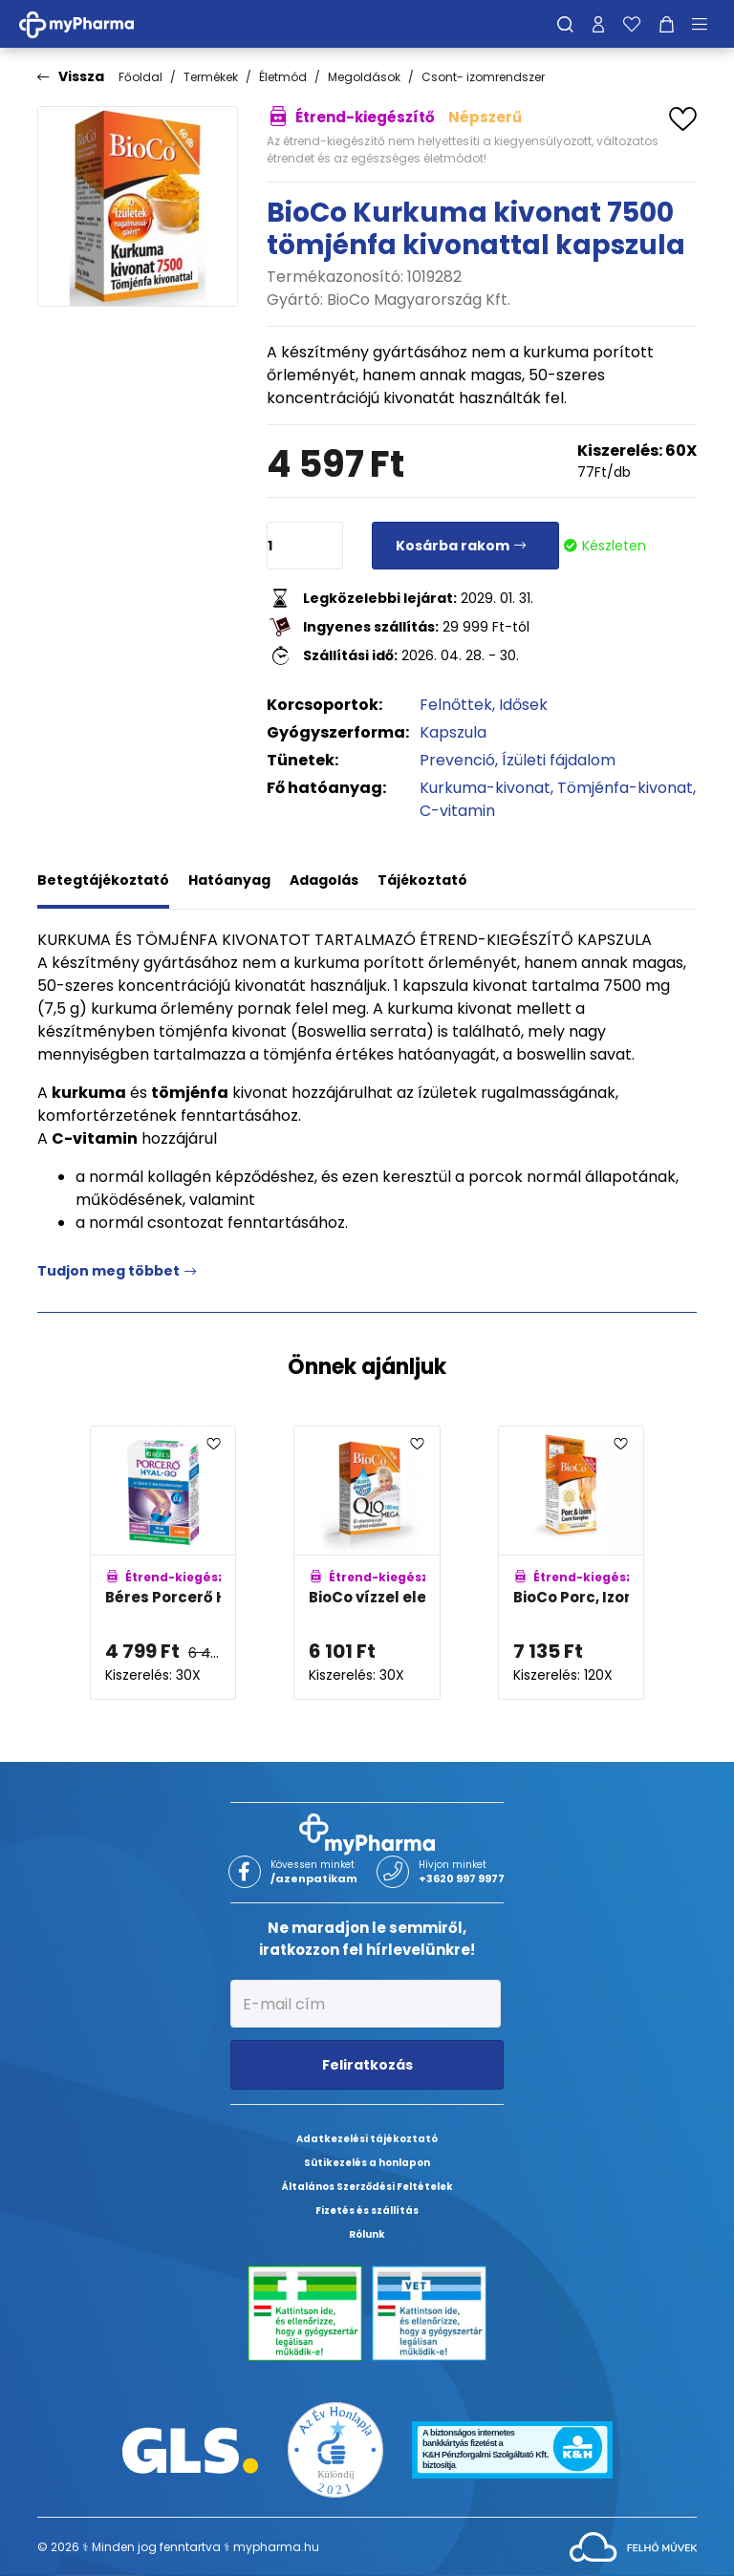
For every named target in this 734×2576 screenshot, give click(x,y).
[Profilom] (598, 24)
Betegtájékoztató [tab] (103, 880)
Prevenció (457, 760)
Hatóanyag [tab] (229, 880)
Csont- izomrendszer (483, 77)
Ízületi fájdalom (558, 760)
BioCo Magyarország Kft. (418, 300)
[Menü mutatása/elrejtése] (706, 24)
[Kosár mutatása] (667, 24)
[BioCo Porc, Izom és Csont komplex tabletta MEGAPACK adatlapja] (571, 1563)
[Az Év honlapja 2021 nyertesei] (335, 2449)
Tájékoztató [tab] (422, 880)
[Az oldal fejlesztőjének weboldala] (633, 2546)
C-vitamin (457, 811)
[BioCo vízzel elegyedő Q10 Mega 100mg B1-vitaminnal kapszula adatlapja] (366, 1563)
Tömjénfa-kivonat (625, 788)
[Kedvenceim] (631, 24)
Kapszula (453, 732)
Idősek (523, 705)
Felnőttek (456, 705)
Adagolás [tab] (324, 880)
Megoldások (364, 77)
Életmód (283, 77)
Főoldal (140, 77)
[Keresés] (565, 24)
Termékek (211, 77)
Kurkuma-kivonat (485, 788)
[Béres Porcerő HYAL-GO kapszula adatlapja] (163, 1563)
